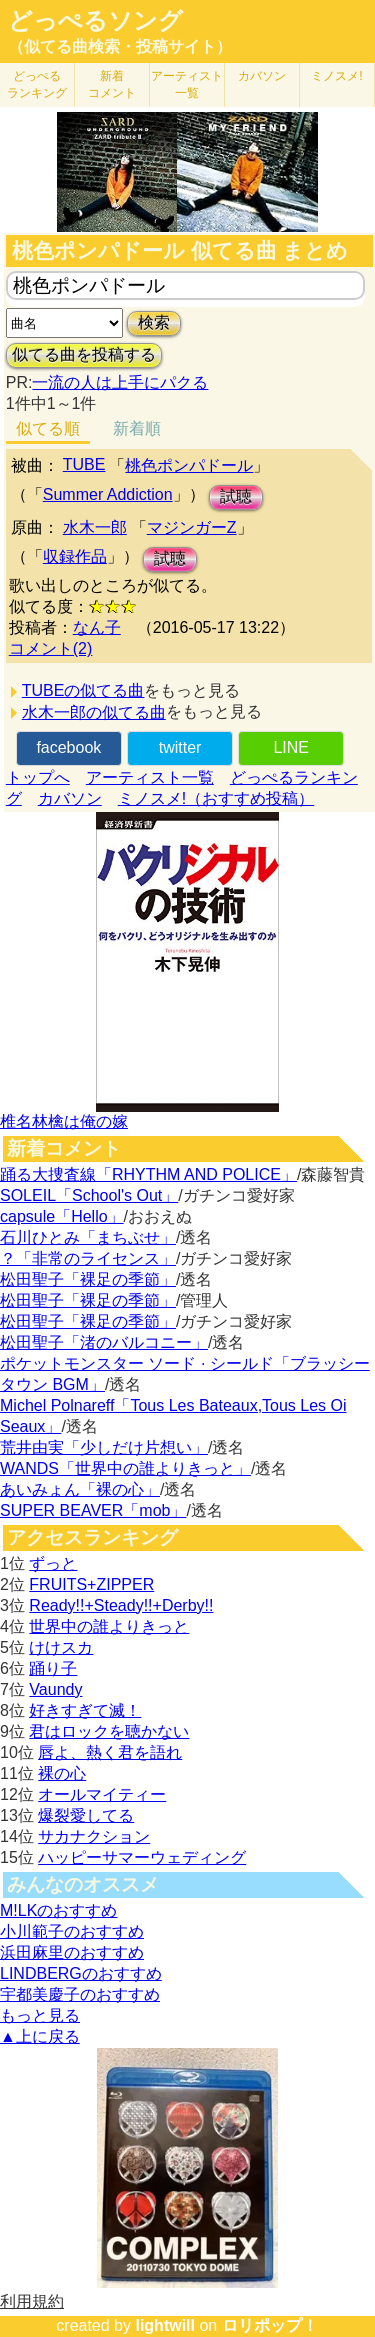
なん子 (97, 627)
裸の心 (62, 1773)
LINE (291, 747)
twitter (180, 747)
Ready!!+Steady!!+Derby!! (121, 1605)
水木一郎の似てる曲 (94, 712)
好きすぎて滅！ (85, 1710)
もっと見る (40, 2015)
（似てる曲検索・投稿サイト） (120, 46)
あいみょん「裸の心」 (80, 1489)
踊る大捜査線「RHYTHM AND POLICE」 (148, 1174)
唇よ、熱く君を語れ (110, 1752)
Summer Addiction (108, 494)
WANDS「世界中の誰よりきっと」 (125, 1468)
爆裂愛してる (86, 1815)
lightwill (165, 2325)
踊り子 (53, 1668)
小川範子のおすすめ (72, 1931)
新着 (112, 84)
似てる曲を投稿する (84, 354)
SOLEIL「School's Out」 (89, 1195)
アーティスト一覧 (150, 777)
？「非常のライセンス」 (88, 1258)
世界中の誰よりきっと (109, 1626)
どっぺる (37, 84)
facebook (68, 747)
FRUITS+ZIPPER (91, 1584)
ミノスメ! (336, 76)
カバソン (262, 76)
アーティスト (187, 84)
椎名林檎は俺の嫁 (64, 1121)
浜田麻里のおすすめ (72, 1952)
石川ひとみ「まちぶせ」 (88, 1237)
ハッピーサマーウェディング (142, 1857)
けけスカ (61, 1647)
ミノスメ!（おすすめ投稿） (216, 798)
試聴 (236, 496)
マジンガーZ (192, 527)
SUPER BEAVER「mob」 (93, 1510)
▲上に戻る (40, 2036)
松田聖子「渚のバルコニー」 (104, 1342)
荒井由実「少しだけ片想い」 (104, 1447)
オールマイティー (102, 1794)
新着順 (137, 428)
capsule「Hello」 (62, 1216)
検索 (154, 322)
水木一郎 (95, 527)
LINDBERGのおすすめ (81, 1973)
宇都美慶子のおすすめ (80, 1994)
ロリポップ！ (270, 2325)
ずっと (53, 1563)
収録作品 (75, 556)
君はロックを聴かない (109, 1731)
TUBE (84, 464)
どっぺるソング (95, 21)
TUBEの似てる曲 (83, 690)
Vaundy (55, 1689)
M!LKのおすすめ (58, 1910)
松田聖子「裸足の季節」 (88, 1279)
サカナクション (94, 1836)
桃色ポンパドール (189, 465)
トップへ (38, 777)
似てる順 (48, 428)
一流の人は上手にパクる (120, 382)
